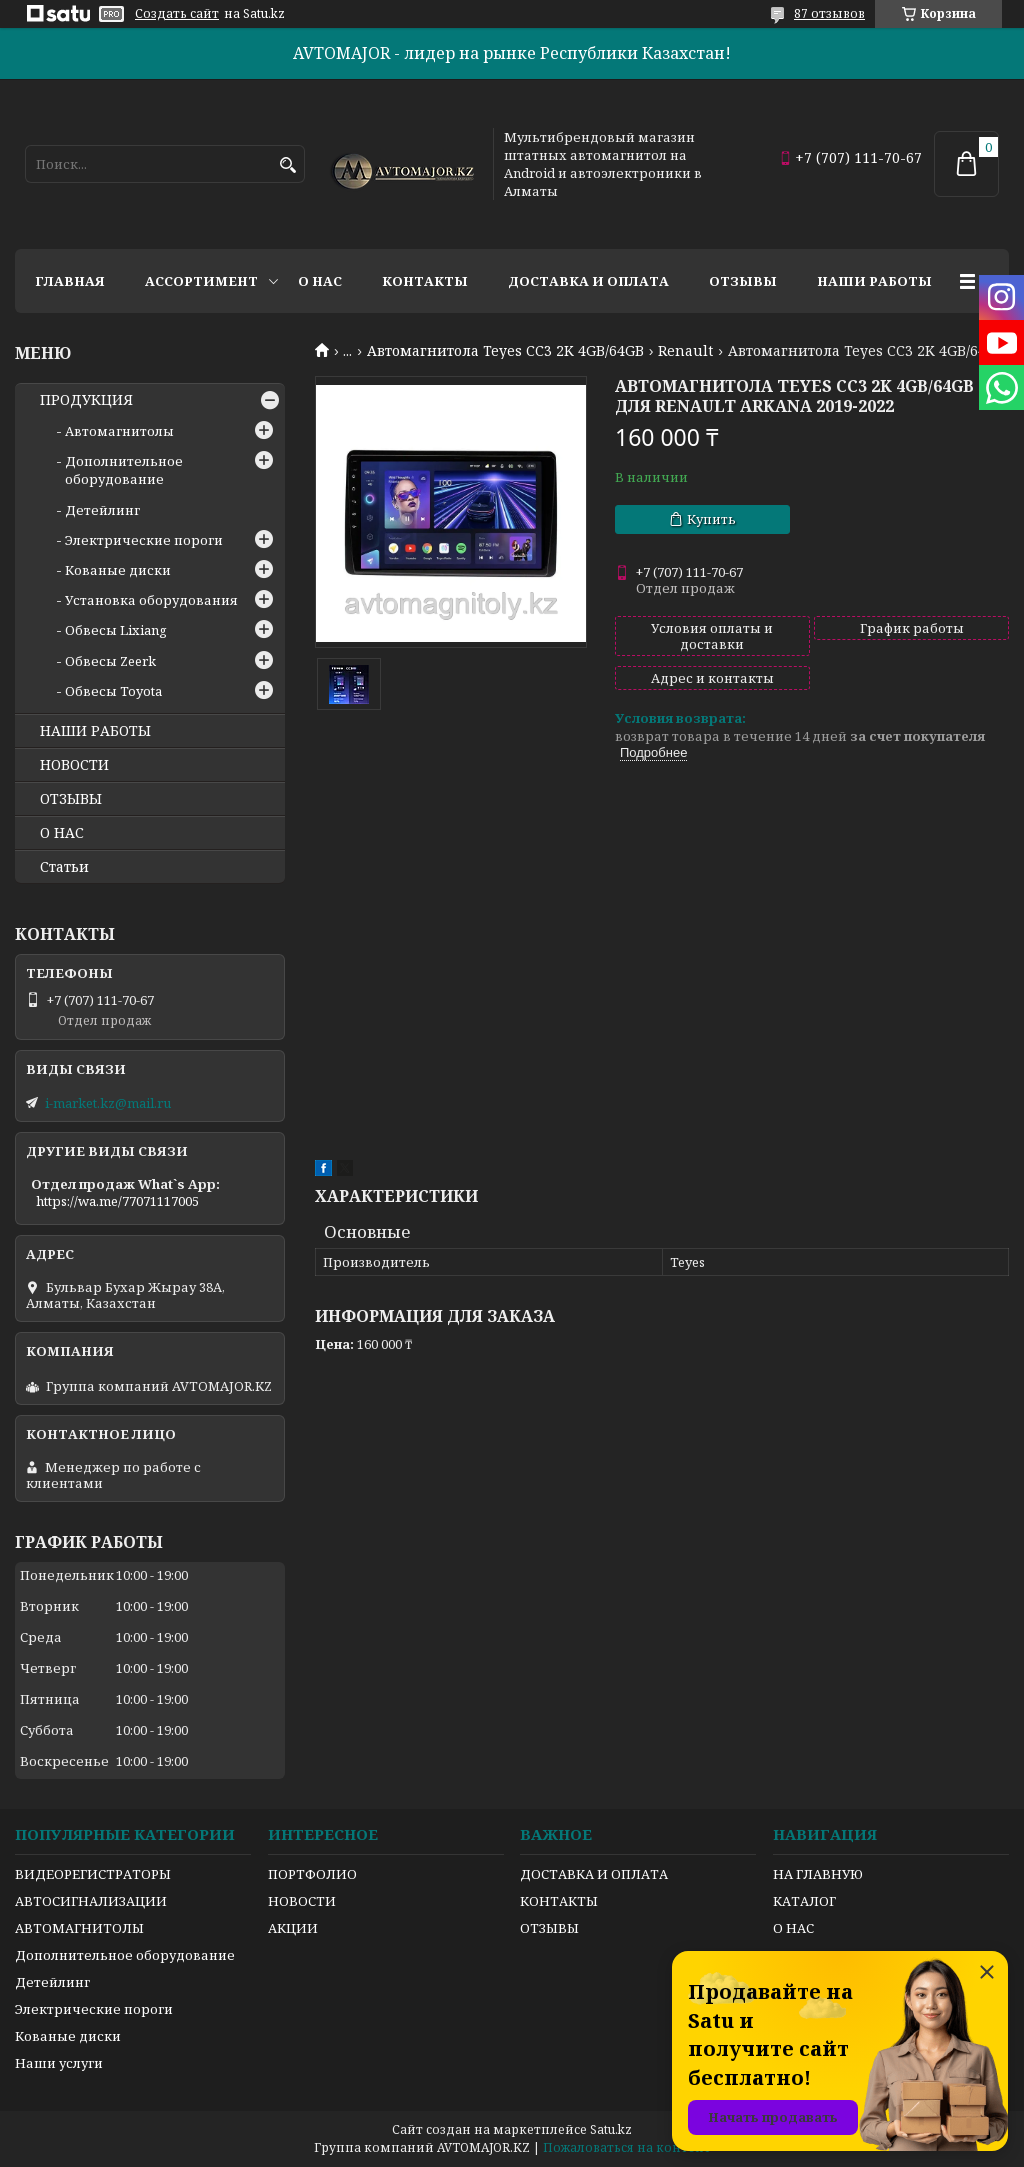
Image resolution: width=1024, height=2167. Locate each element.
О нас (320, 281)
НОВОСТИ (74, 765)
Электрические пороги (144, 540)
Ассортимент (201, 281)
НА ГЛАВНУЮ (818, 1874)
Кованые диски (118, 570)
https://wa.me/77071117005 (117, 1201)
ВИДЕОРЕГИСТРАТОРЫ (93, 1874)
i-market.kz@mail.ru (108, 1103)
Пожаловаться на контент (627, 2147)
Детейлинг (102, 510)
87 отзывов (829, 13)
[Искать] (287, 165)
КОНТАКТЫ (559, 1901)
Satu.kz (611, 2129)
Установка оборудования (151, 600)
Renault (685, 351)
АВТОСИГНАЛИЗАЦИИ (91, 1901)
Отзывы (743, 281)
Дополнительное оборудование (124, 470)
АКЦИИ (293, 1928)
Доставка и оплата (588, 281)
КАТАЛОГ (804, 1901)
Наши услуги (59, 2063)
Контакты (425, 281)
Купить (711, 519)
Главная (70, 281)
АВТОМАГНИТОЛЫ (79, 1928)
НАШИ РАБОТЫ (95, 731)
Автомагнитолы (119, 431)
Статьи (64, 867)
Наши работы (874, 281)
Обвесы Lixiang (116, 630)
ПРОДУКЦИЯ (86, 400)
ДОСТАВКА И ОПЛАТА (594, 1874)
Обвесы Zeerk (110, 661)
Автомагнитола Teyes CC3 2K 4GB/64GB (505, 351)
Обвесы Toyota (113, 691)
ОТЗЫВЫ (71, 799)
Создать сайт (177, 14)
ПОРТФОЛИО (312, 1874)
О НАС (62, 833)
